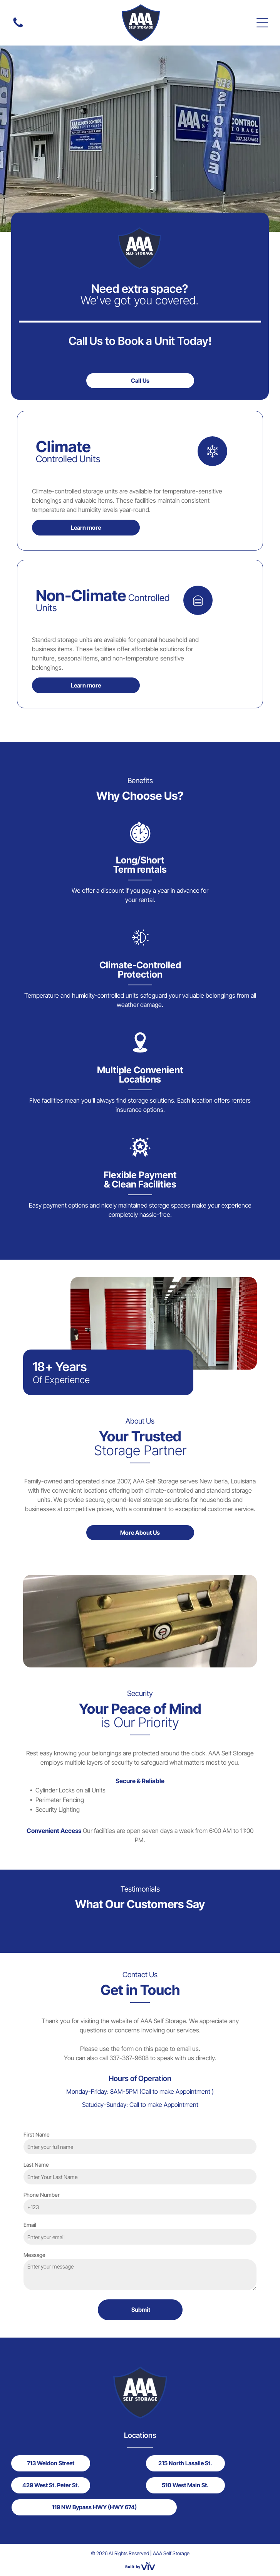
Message (34, 2255)
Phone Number (41, 2194)
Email (29, 2224)
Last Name (36, 2164)
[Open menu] (262, 23)
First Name (36, 2134)
